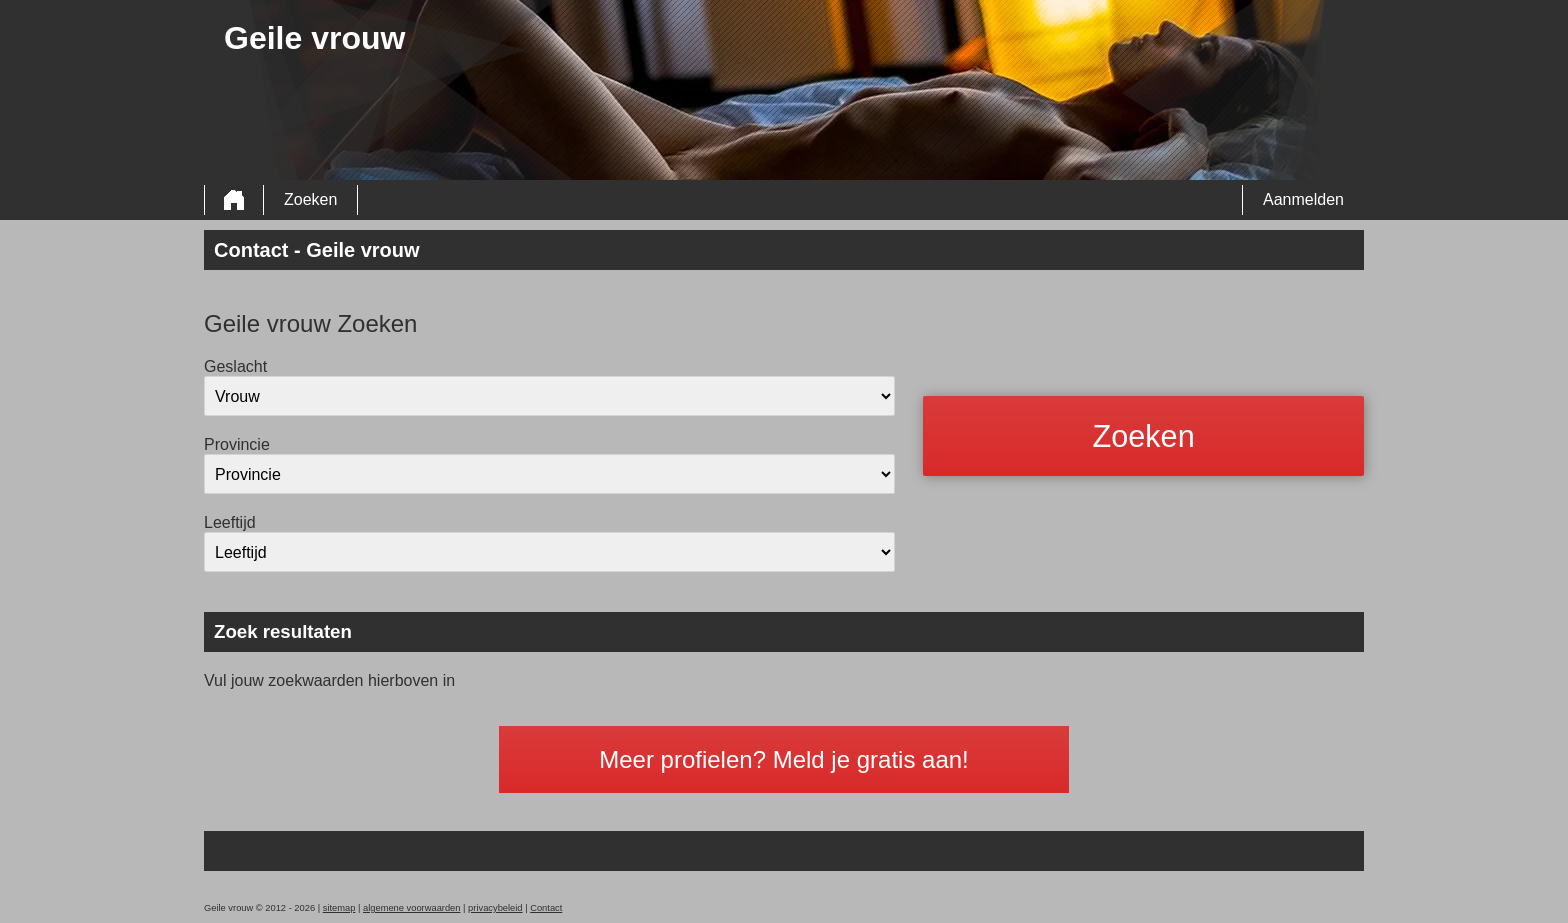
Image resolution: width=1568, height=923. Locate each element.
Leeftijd (230, 522)
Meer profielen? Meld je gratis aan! (784, 759)
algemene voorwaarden (412, 908)
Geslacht (235, 366)
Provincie (237, 444)
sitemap (339, 908)
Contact (546, 908)
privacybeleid (495, 908)
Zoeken (310, 199)
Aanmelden (1303, 199)
